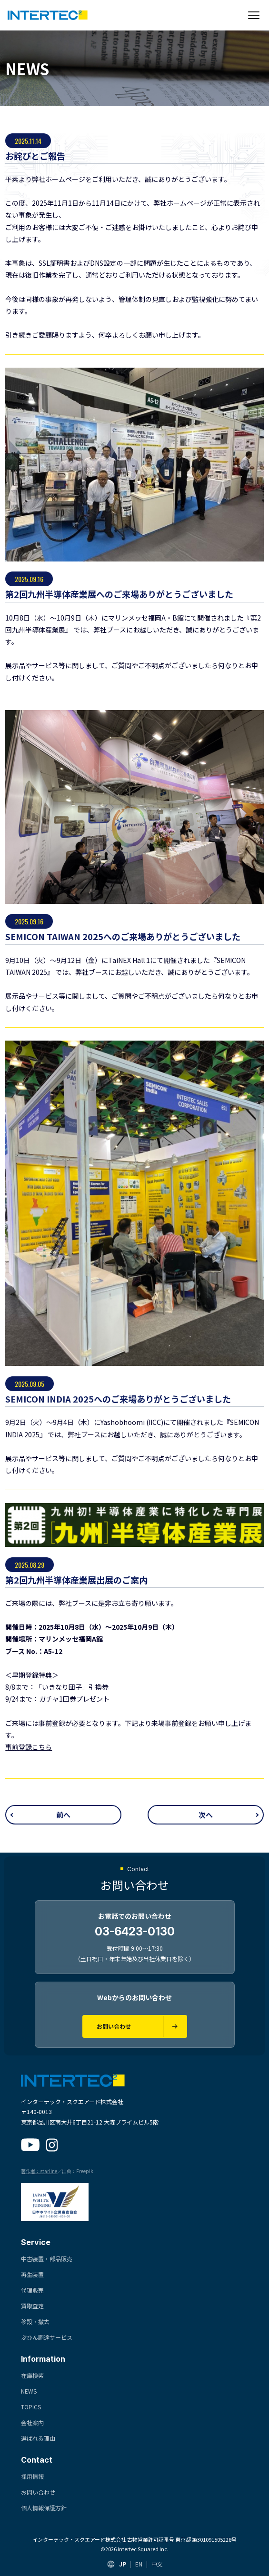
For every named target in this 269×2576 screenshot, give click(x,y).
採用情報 (32, 2476)
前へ (63, 1815)
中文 (157, 2564)
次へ (206, 1815)
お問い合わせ (38, 2492)
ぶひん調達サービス (46, 2337)
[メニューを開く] (253, 15)
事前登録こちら (28, 1747)
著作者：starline (39, 2171)
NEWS (29, 2391)
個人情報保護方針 (44, 2508)
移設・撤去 (35, 2321)
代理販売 (32, 2290)
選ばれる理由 (38, 2438)
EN (138, 2564)
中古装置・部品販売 (46, 2259)
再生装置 (32, 2274)
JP (122, 2564)
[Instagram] (52, 2145)
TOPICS (31, 2407)
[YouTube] (30, 2145)
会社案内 (32, 2422)
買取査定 (32, 2306)
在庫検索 (32, 2375)
